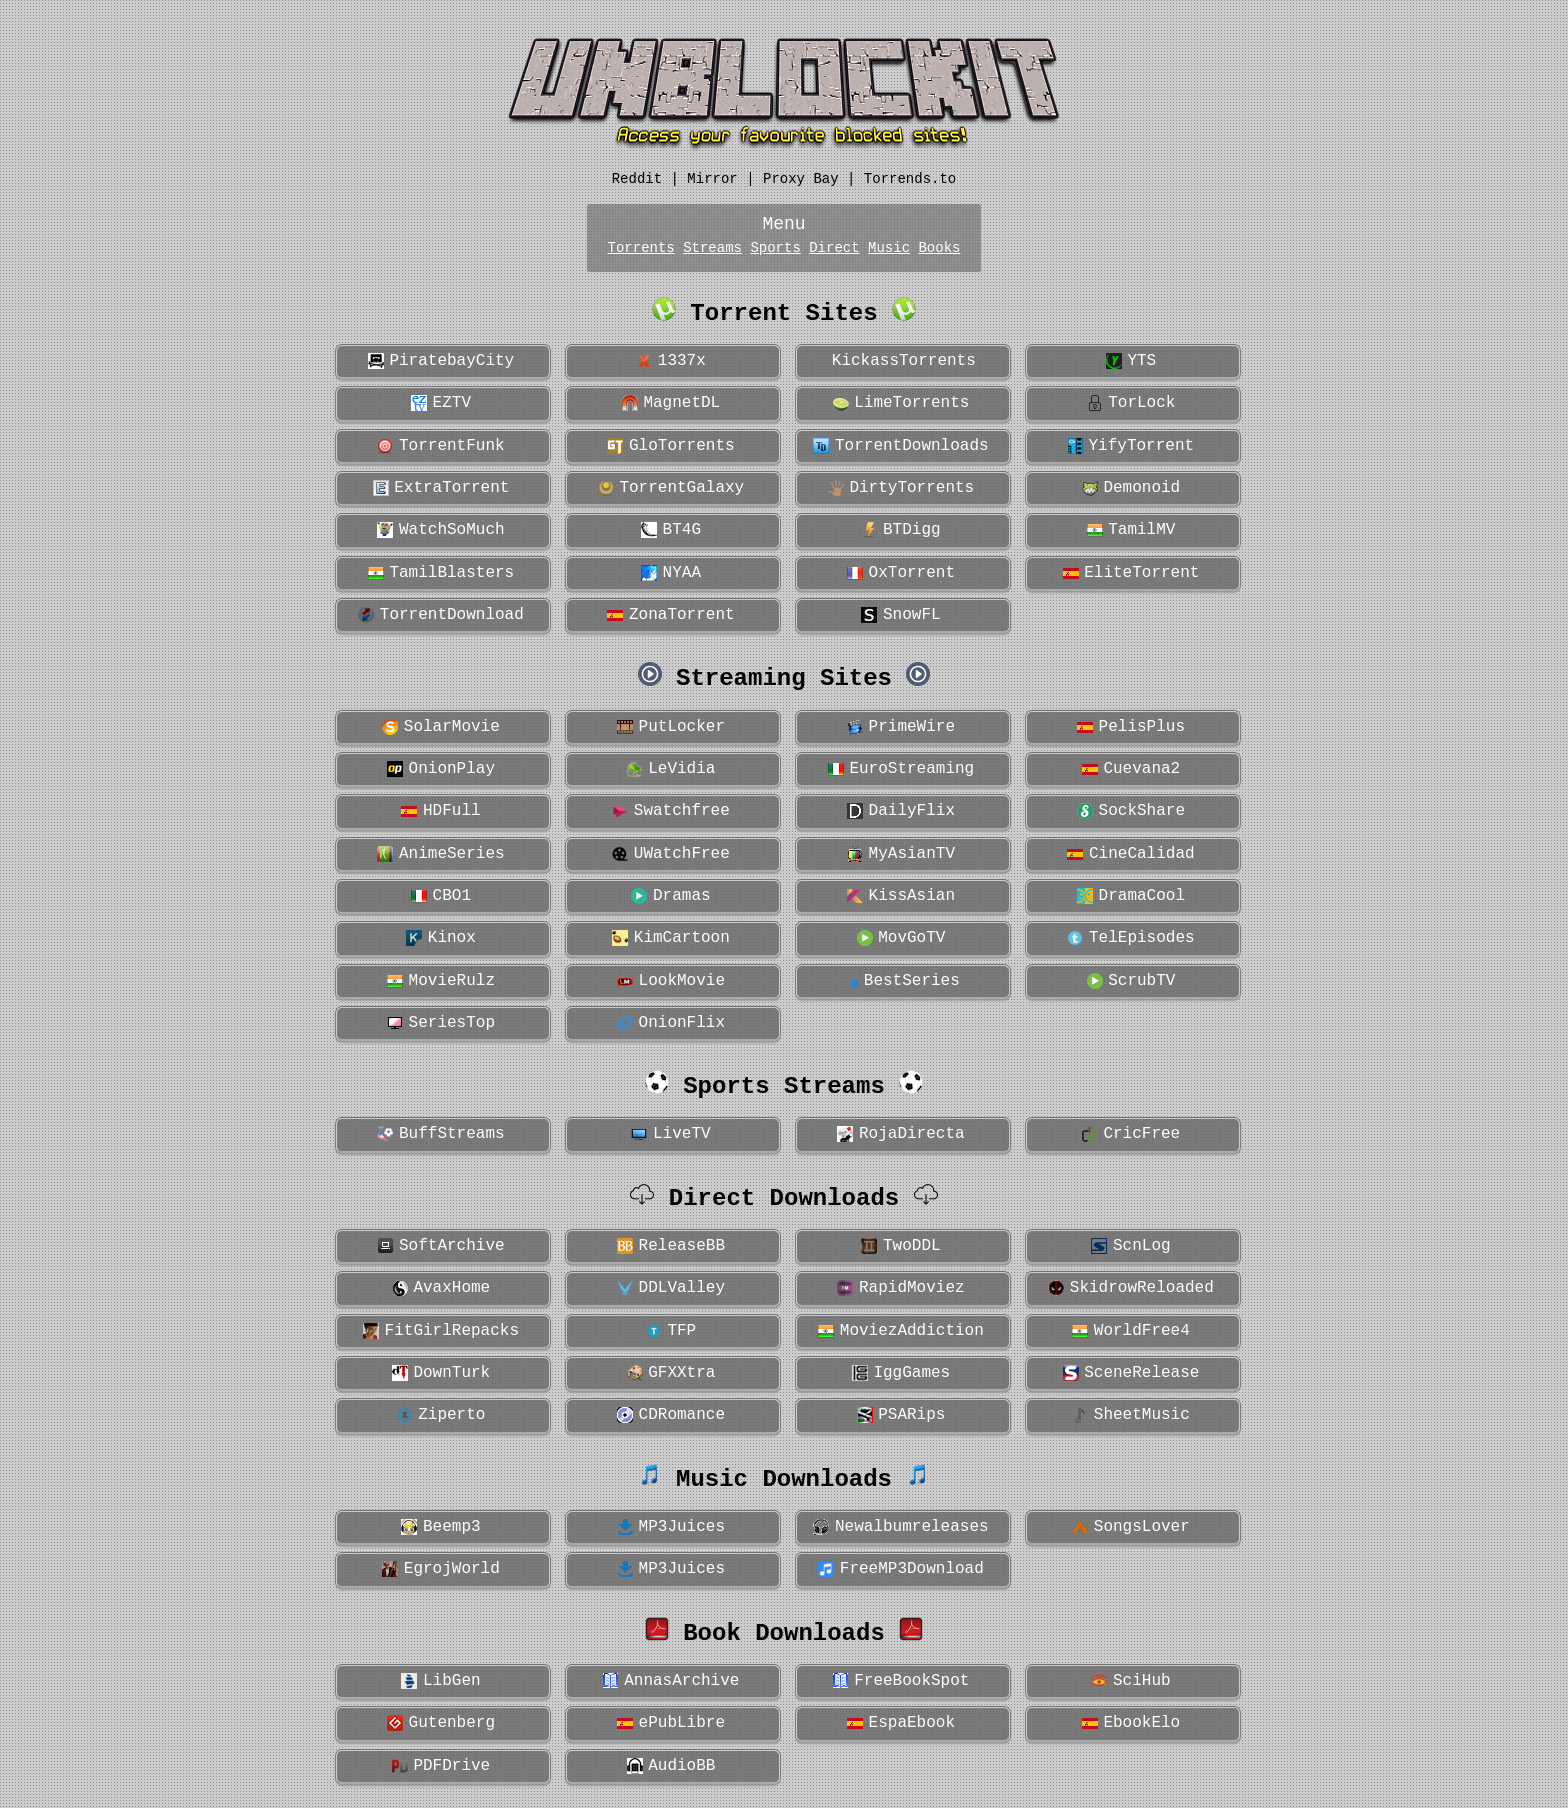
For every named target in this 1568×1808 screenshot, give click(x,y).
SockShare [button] (1131, 811)
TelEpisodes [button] (1130, 938)
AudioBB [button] (671, 1766)
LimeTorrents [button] (901, 403)
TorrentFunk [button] (440, 446)
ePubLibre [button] (671, 1723)
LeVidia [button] (671, 769)
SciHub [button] (1130, 1681)
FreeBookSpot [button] (901, 1681)
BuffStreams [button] (440, 1134)
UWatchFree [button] (671, 854)
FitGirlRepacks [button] (441, 1331)
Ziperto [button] (441, 1415)
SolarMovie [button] (441, 727)
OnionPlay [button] (441, 769)
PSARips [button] (901, 1415)
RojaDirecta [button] (900, 1134)
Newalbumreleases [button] (900, 1527)
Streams (712, 248)
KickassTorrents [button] (899, 361)
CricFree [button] (1131, 1134)
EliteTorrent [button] (1131, 573)
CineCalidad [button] (1130, 854)
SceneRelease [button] (1131, 1373)
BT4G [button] (671, 530)
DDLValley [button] (671, 1288)
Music (889, 248)
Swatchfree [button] (671, 811)
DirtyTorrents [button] (901, 488)
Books (939, 248)
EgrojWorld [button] (441, 1569)
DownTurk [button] (441, 1373)
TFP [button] (671, 1331)
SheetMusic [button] (1131, 1415)
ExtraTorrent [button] (441, 488)
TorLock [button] (1131, 403)
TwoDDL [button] (900, 1246)
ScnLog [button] (1130, 1246)
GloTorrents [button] (670, 446)
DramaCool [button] (1131, 896)
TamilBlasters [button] (441, 573)
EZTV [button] (441, 403)
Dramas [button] (670, 896)
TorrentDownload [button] (441, 615)
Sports (775, 248)
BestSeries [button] (901, 981)
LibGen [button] (440, 1681)
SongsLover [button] (1131, 1527)
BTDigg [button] (900, 530)
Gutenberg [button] (441, 1723)
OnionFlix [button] (671, 1023)
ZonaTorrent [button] (670, 615)
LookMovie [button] (671, 981)
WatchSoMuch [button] (440, 530)
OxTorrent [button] (901, 573)
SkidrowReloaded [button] (1131, 1288)
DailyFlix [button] (901, 811)
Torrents (641, 248)
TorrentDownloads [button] (900, 446)
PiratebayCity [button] (441, 361)
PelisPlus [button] (1131, 727)
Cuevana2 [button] (1131, 769)
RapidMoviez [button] (900, 1288)
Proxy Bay (801, 179)
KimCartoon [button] (671, 938)
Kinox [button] (441, 938)
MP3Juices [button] (671, 1527)
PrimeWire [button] (901, 727)
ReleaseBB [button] (671, 1246)
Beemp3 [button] (440, 1527)
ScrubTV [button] (1131, 981)
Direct (834, 248)
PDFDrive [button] (441, 1766)
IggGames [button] (901, 1373)
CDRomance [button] (671, 1415)
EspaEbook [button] (901, 1723)
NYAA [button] (671, 573)
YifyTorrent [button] (1131, 446)
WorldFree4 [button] (1131, 1331)
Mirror (712, 179)
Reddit (637, 179)
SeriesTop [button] (441, 1023)
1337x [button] (671, 361)
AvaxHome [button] (441, 1288)
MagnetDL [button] (671, 403)
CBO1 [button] (441, 896)
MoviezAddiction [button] (901, 1331)
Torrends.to (910, 179)
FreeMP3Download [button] (901, 1569)
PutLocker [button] (671, 727)
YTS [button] (1131, 361)
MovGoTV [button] (901, 938)
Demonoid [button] (1131, 488)
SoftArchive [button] (440, 1246)
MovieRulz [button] (441, 981)
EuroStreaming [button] (901, 769)
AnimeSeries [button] (440, 854)
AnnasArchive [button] (671, 1681)
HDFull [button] (440, 811)
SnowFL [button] (900, 615)
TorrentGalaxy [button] (671, 488)
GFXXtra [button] (671, 1373)
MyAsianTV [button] (901, 854)
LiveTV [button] (670, 1134)
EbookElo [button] (1131, 1723)
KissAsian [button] (901, 896)
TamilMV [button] (1131, 530)
